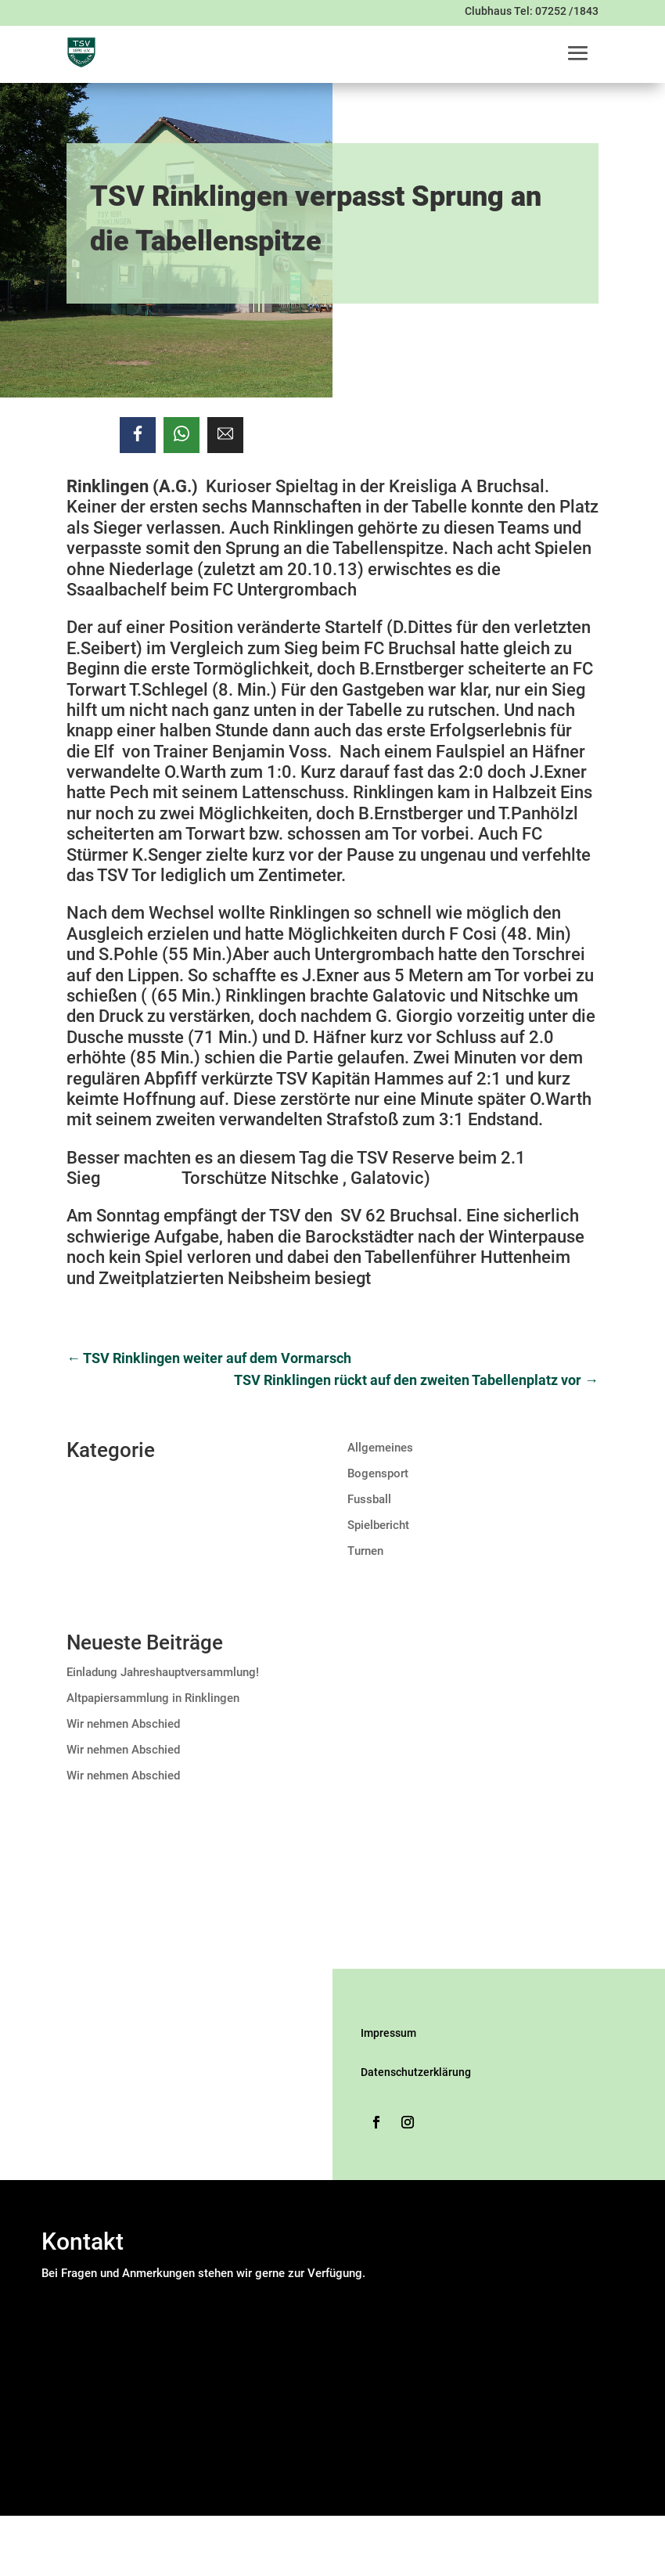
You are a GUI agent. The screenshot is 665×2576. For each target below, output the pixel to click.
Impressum (388, 2033)
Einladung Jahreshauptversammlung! (162, 1672)
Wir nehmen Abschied (123, 1724)
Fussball (369, 1499)
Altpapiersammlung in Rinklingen (152, 1698)
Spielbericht (378, 1525)
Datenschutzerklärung (416, 2072)
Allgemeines (380, 1448)
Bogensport (377, 1473)
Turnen (365, 1551)
